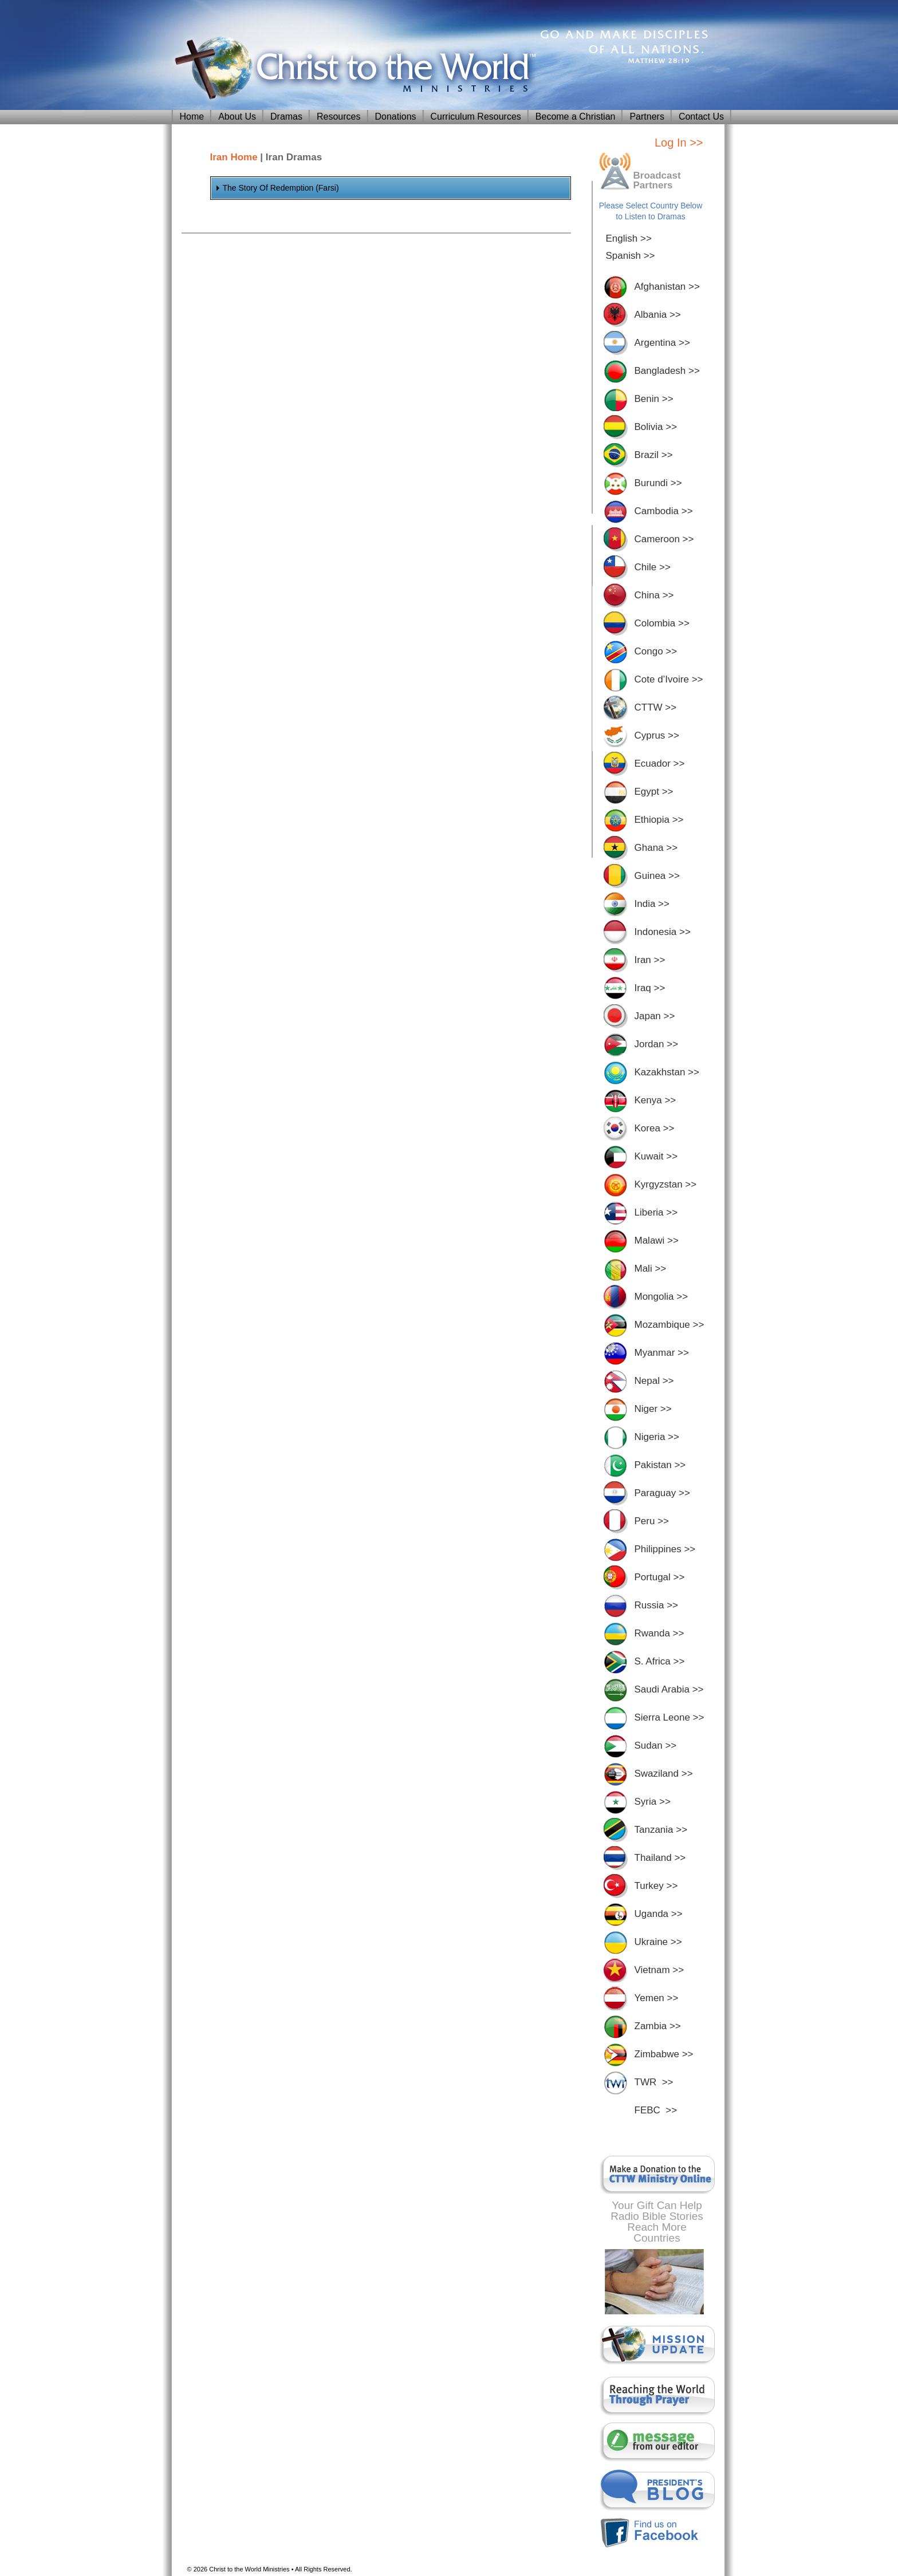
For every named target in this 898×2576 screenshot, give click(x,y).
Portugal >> (660, 1577)
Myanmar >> (662, 1352)
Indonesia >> (663, 931)
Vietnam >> (659, 1969)
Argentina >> (662, 342)
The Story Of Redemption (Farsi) (281, 187)
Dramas (286, 116)
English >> (629, 238)
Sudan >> (656, 1745)
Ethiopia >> (659, 819)
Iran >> (650, 959)
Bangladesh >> (667, 370)
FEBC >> (656, 2110)
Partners (646, 116)
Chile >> (653, 567)
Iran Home (234, 157)
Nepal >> (654, 1380)
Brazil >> (654, 454)
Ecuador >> (660, 763)
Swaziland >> (664, 1773)
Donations (395, 116)
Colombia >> (662, 623)
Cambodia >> (664, 511)
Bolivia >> (656, 426)
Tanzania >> (661, 1829)
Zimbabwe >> (664, 2054)
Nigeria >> (657, 1436)
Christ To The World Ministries (351, 69)
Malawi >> (657, 1240)
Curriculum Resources (476, 116)
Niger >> (653, 1408)
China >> (654, 595)
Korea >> (655, 1128)
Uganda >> (659, 1913)
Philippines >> (665, 1549)
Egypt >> (654, 791)
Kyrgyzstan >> (666, 1184)
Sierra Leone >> (669, 1717)
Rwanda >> (659, 1633)
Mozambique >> (669, 1324)
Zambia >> (658, 2026)
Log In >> (679, 142)
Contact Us (701, 116)
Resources (338, 116)
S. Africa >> (660, 1661)
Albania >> (658, 314)
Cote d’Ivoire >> (669, 679)
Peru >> (652, 1521)
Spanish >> (630, 255)
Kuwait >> (656, 1156)
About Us (237, 116)
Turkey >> (656, 1885)
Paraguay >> (662, 1493)
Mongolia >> (661, 1296)
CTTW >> (656, 707)
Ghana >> (656, 847)
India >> (652, 903)
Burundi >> (658, 483)
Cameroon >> (664, 539)
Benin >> (654, 398)
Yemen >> (657, 1998)
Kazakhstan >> (667, 1072)
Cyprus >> (657, 735)
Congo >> (656, 651)
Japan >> (655, 1016)
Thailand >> (660, 1857)
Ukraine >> (658, 1941)
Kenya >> (655, 1100)
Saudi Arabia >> (669, 1689)
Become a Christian (575, 116)
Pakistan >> (660, 1464)
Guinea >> (657, 875)
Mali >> (651, 1268)
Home (192, 116)
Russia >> (657, 1605)
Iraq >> (650, 988)
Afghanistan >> (667, 286)
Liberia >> (656, 1212)
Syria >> (653, 1801)
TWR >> (654, 2082)
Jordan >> (657, 1044)
